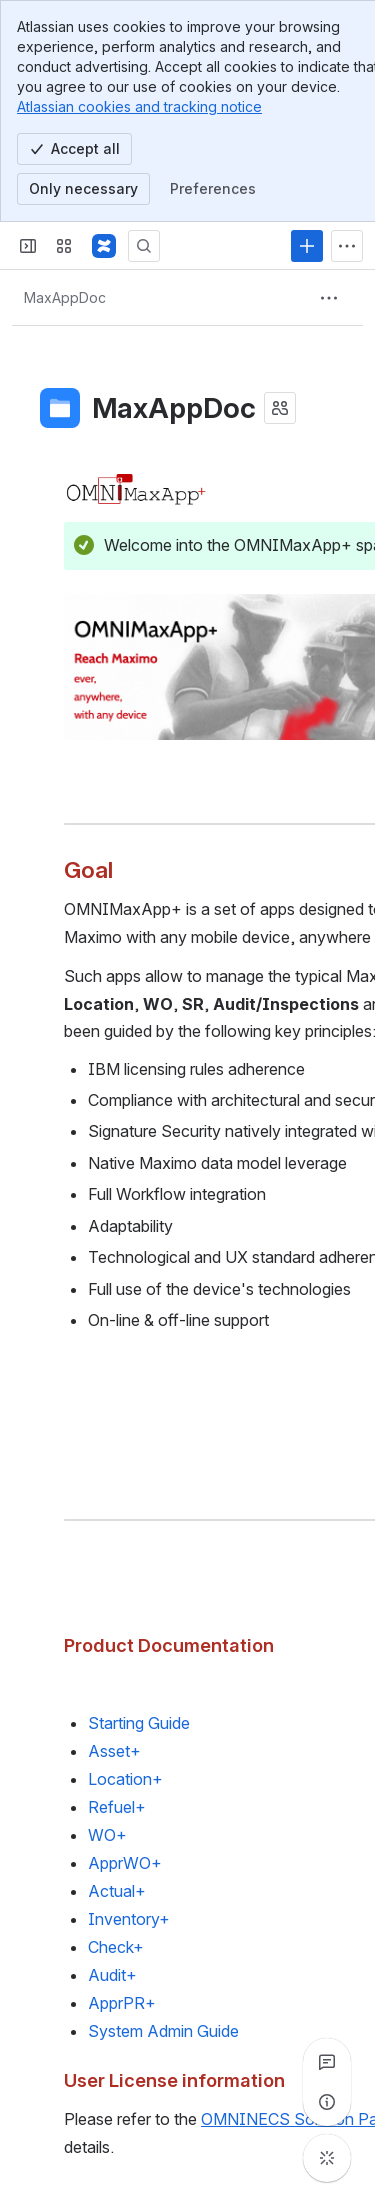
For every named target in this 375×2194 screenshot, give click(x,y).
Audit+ (112, 1975)
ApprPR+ (122, 2003)
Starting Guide (139, 1723)
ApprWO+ (125, 1863)
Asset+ (114, 1751)
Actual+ (117, 1891)
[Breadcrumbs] (65, 298)
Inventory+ (129, 1919)
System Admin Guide (163, 2031)
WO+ (107, 1835)
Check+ (116, 1947)
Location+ (125, 1779)
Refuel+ (117, 1807)
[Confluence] (104, 246)
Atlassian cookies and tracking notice (139, 106)
